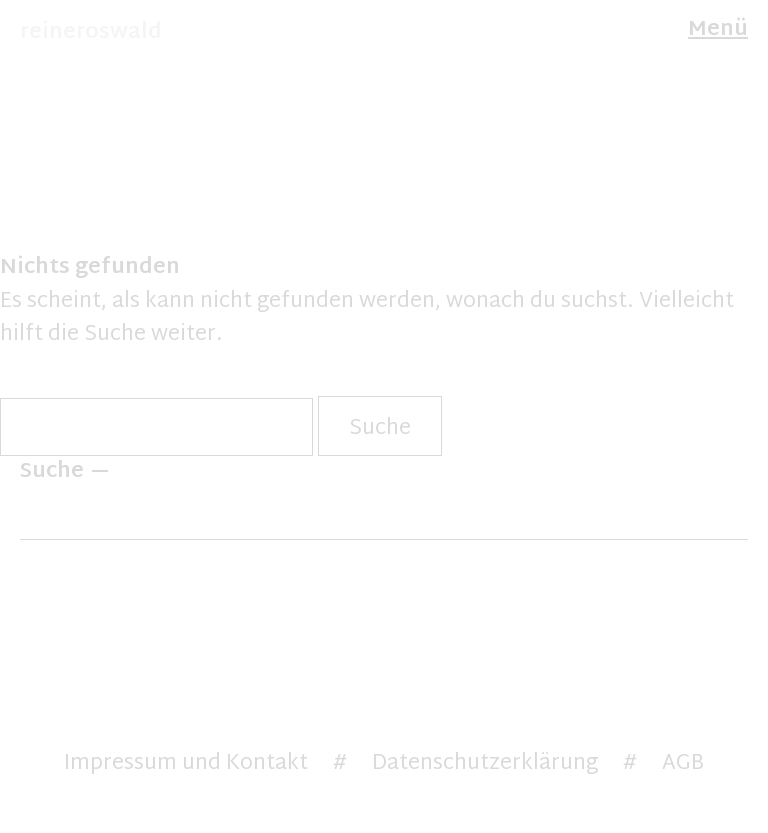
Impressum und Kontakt (186, 764)
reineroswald (91, 33)
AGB (683, 764)
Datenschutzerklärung (485, 764)
